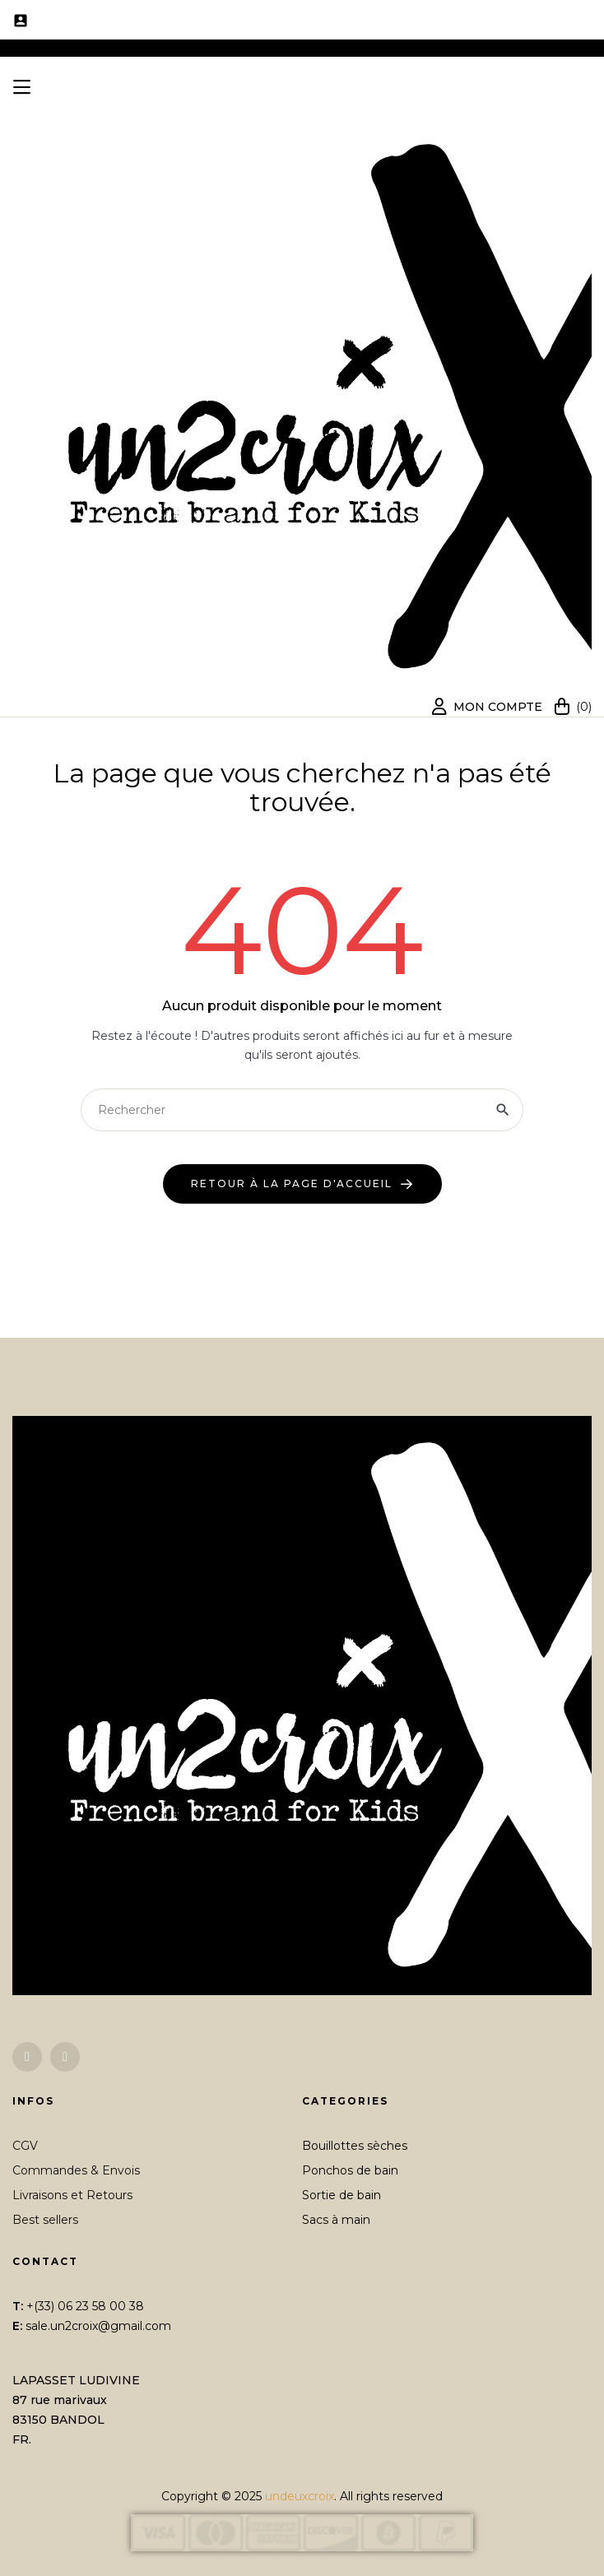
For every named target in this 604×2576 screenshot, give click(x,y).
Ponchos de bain (350, 2170)
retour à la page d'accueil (292, 1183)
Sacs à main (336, 2219)
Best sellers (45, 2219)
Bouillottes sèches (354, 2145)
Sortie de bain (341, 2195)
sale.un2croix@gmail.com (98, 2325)
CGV (25, 2145)
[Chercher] (302, 1109)
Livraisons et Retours (72, 2195)
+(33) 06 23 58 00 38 (85, 2306)
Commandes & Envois (76, 2170)
